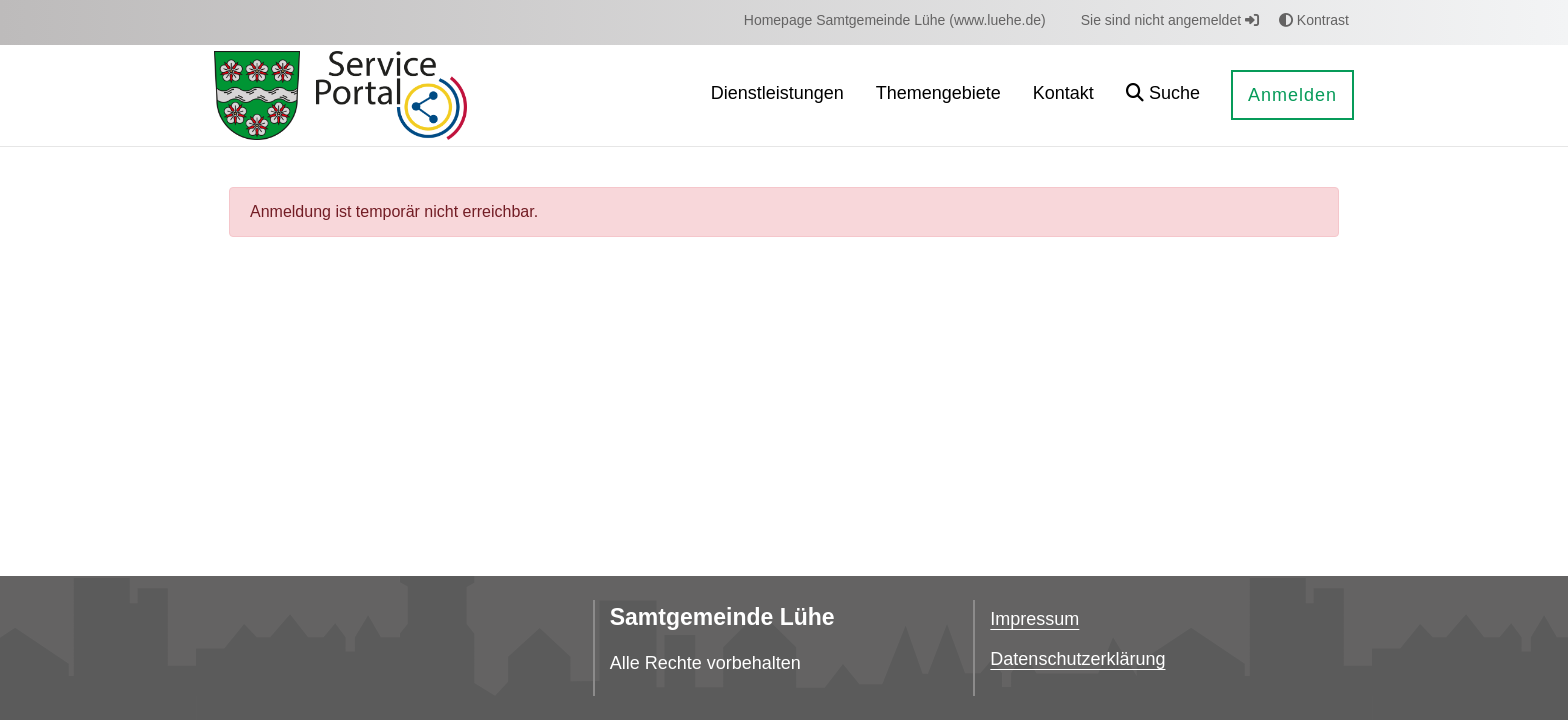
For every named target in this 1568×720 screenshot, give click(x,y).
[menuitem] (895, 20)
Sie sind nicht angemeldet (1170, 20)
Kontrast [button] (1314, 20)
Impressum (1034, 619)
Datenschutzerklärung (1077, 659)
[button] (1163, 95)
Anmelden (1292, 95)
